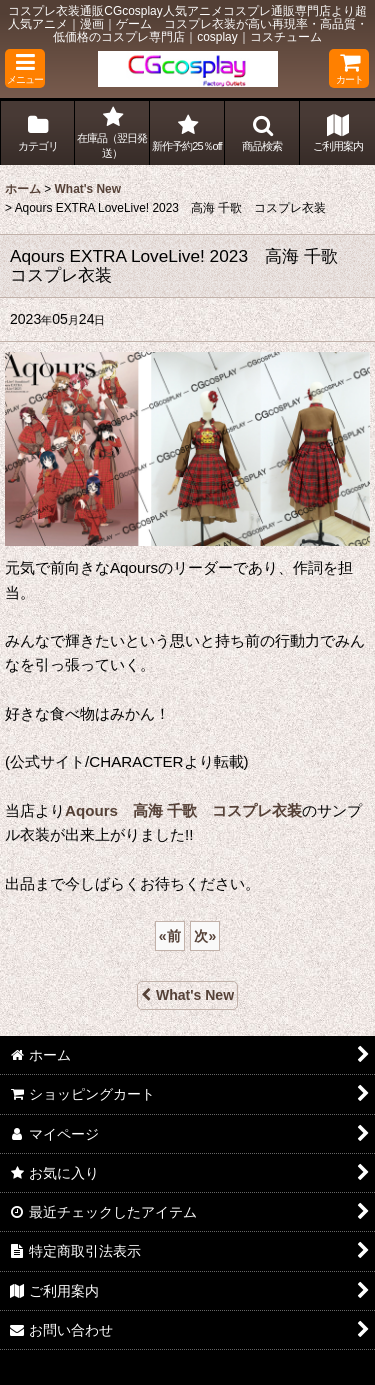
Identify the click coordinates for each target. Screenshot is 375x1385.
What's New (187, 995)
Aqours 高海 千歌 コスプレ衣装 (183, 810)
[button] (25, 68)
